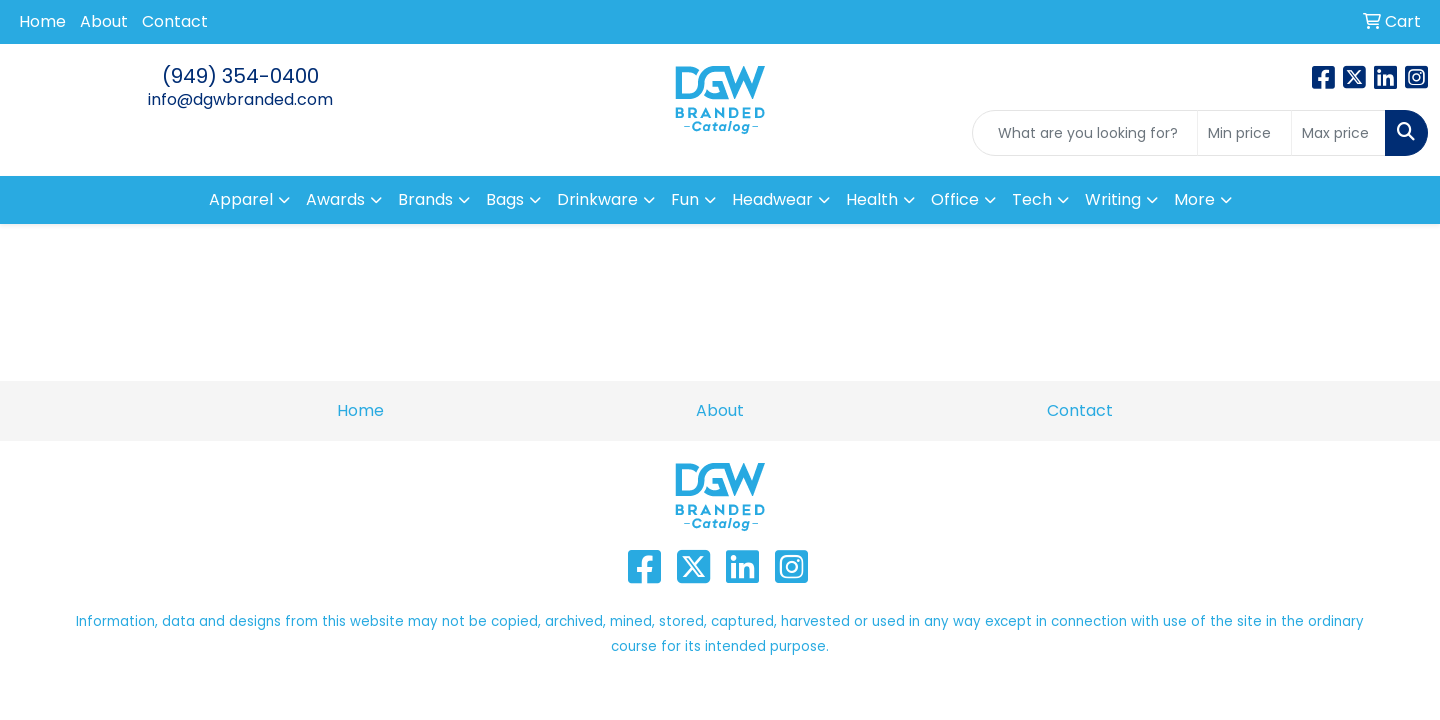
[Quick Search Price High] (1338, 133)
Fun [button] (685, 199)
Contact (175, 21)
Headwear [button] (772, 199)
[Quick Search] (1085, 133)
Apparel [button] (241, 199)
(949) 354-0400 (240, 76)
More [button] (1194, 199)
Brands (425, 199)
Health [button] (872, 199)
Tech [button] (1032, 199)
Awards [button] (335, 199)
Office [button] (955, 199)
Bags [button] (505, 199)
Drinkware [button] (597, 199)
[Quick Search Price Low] (1244, 133)
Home (42, 21)
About (104, 21)
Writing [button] (1113, 199)
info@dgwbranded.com (240, 99)
